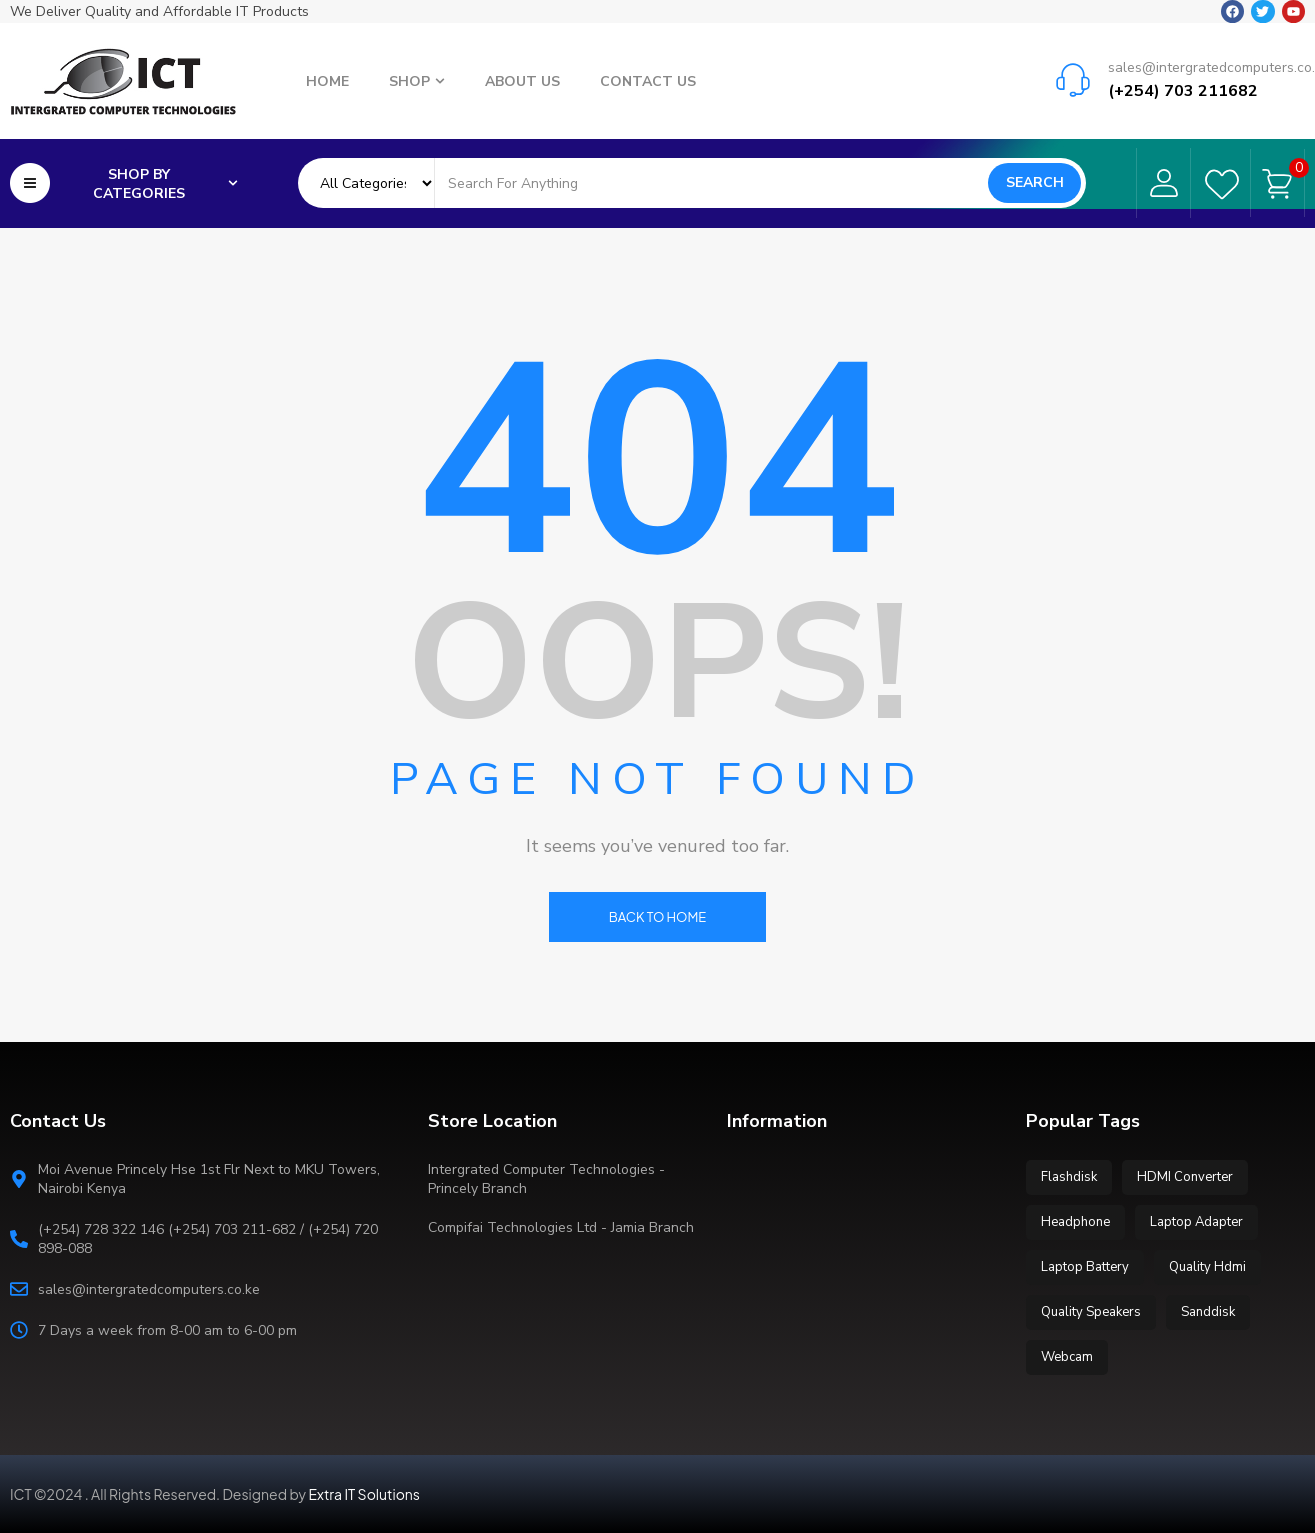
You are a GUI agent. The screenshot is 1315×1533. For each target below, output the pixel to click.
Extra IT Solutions (364, 1494)
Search (1035, 182)
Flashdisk (1069, 1177)
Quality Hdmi (1207, 1267)
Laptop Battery (1085, 1267)
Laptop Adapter (1196, 1222)
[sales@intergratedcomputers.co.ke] (1073, 79)
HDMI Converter (1185, 1177)
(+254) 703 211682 (1183, 90)
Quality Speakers (1091, 1312)
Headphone (1075, 1222)
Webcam (1067, 1357)
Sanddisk (1208, 1312)
